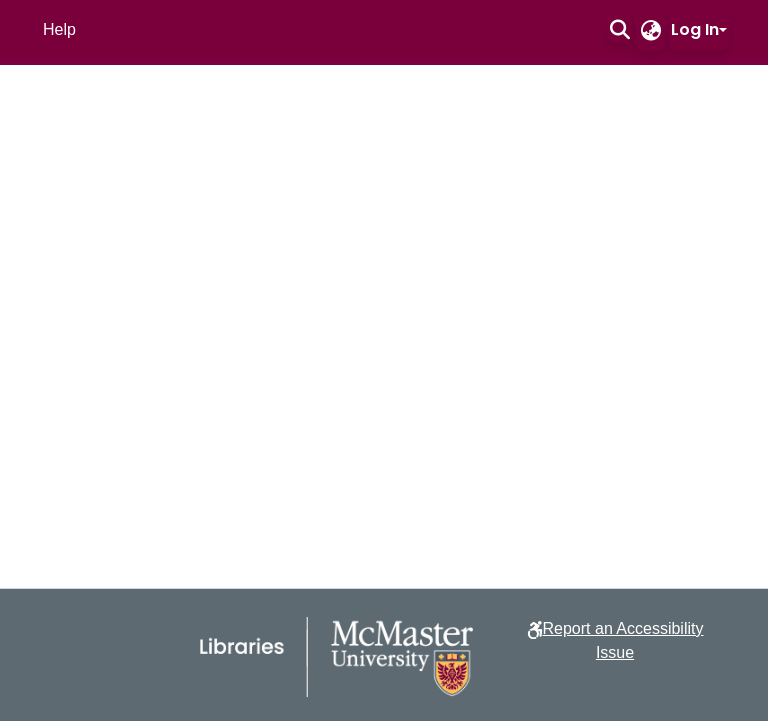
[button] (619, 30)
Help (59, 29)
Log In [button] (695, 29)
